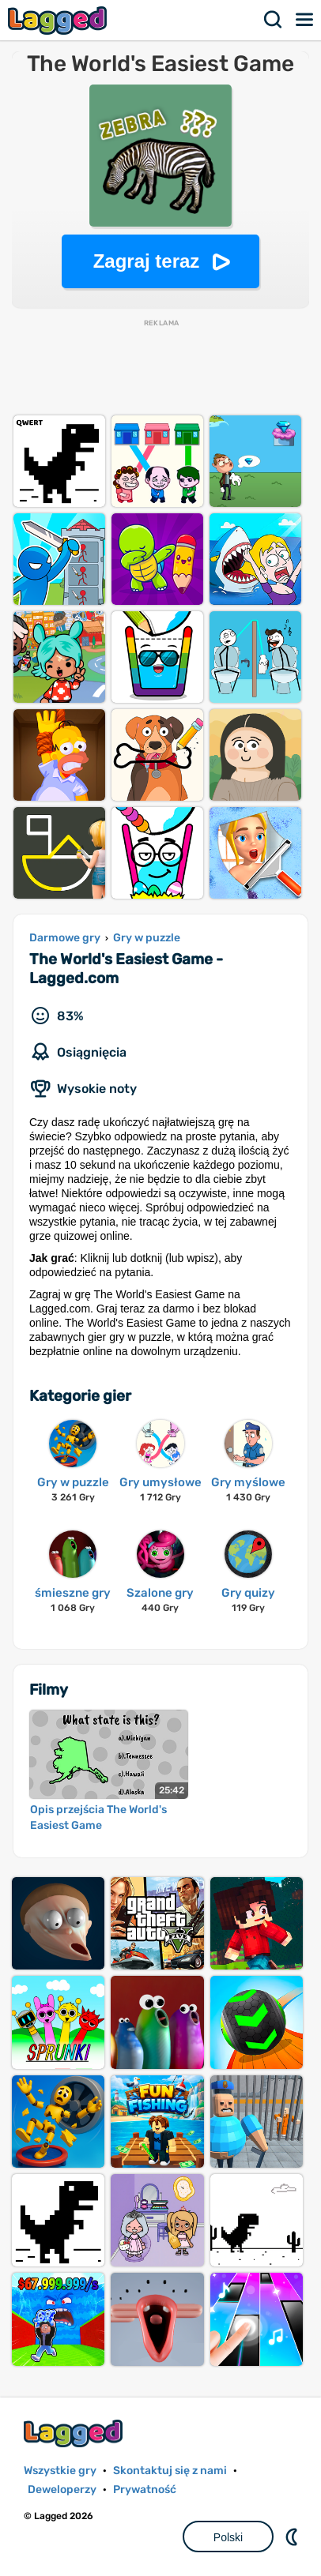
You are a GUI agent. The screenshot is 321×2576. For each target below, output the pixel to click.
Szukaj (273, 19)
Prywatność (144, 2489)
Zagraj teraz (146, 261)
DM (293, 2536)
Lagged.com (75, 2433)
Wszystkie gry (60, 2470)
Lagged (59, 20)
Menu (305, 19)
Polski (228, 2537)
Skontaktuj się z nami (170, 2470)
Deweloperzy (62, 2489)
